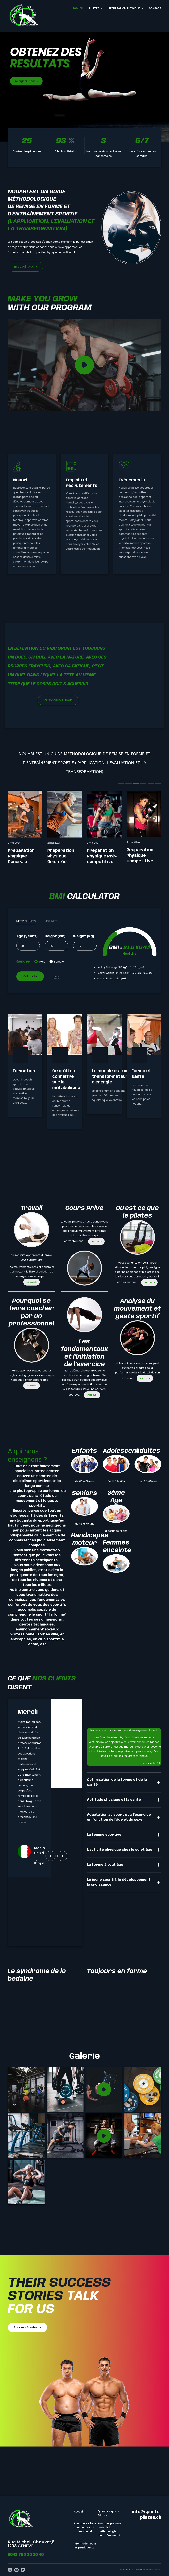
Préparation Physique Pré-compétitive (141, 958)
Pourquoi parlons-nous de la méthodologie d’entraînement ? (109, 2529)
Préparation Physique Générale (60, 958)
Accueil (77, 8)
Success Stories (27, 2327)
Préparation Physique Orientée (100, 958)
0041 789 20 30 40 (26, 2555)
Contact (155, 8)
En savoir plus (25, 329)
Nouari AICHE (151, 1981)
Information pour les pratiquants (85, 2545)
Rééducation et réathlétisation (24, 955)
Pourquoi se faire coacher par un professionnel (85, 2527)
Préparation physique (125, 8)
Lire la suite (31, 1282)
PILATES (96, 8)
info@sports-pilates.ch (146, 2515)
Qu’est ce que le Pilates (108, 2513)
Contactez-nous (81, 726)
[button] (121, 885)
